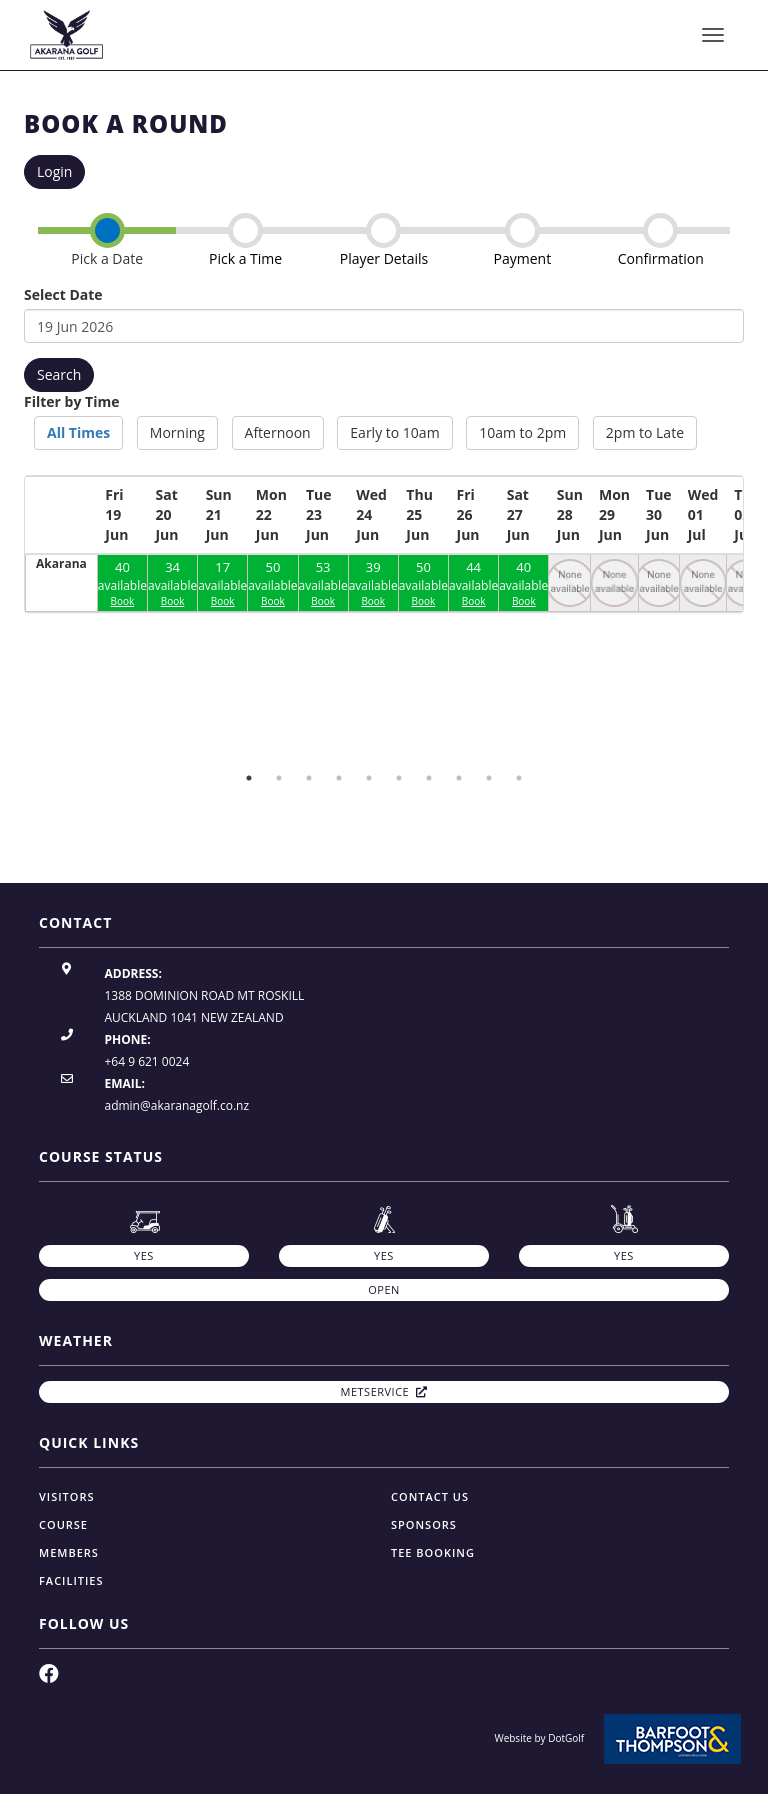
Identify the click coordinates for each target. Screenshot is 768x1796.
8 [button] (459, 778)
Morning (177, 432)
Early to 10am (394, 432)
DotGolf (566, 1738)
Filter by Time (71, 401)
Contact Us (430, 1496)
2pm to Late (645, 432)
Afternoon (278, 432)
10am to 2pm (522, 432)
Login (54, 171)
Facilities (71, 1580)
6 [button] (399, 778)
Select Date (63, 294)
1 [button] (249, 778)
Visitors (67, 1496)
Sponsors (424, 1524)
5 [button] (369, 778)
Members (69, 1552)
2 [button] (279, 778)
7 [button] (429, 778)
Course (63, 1524)
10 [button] (519, 778)
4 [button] (339, 778)
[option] (144, 752)
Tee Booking (433, 1552)
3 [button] (309, 778)
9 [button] (489, 778)
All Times (78, 432)
